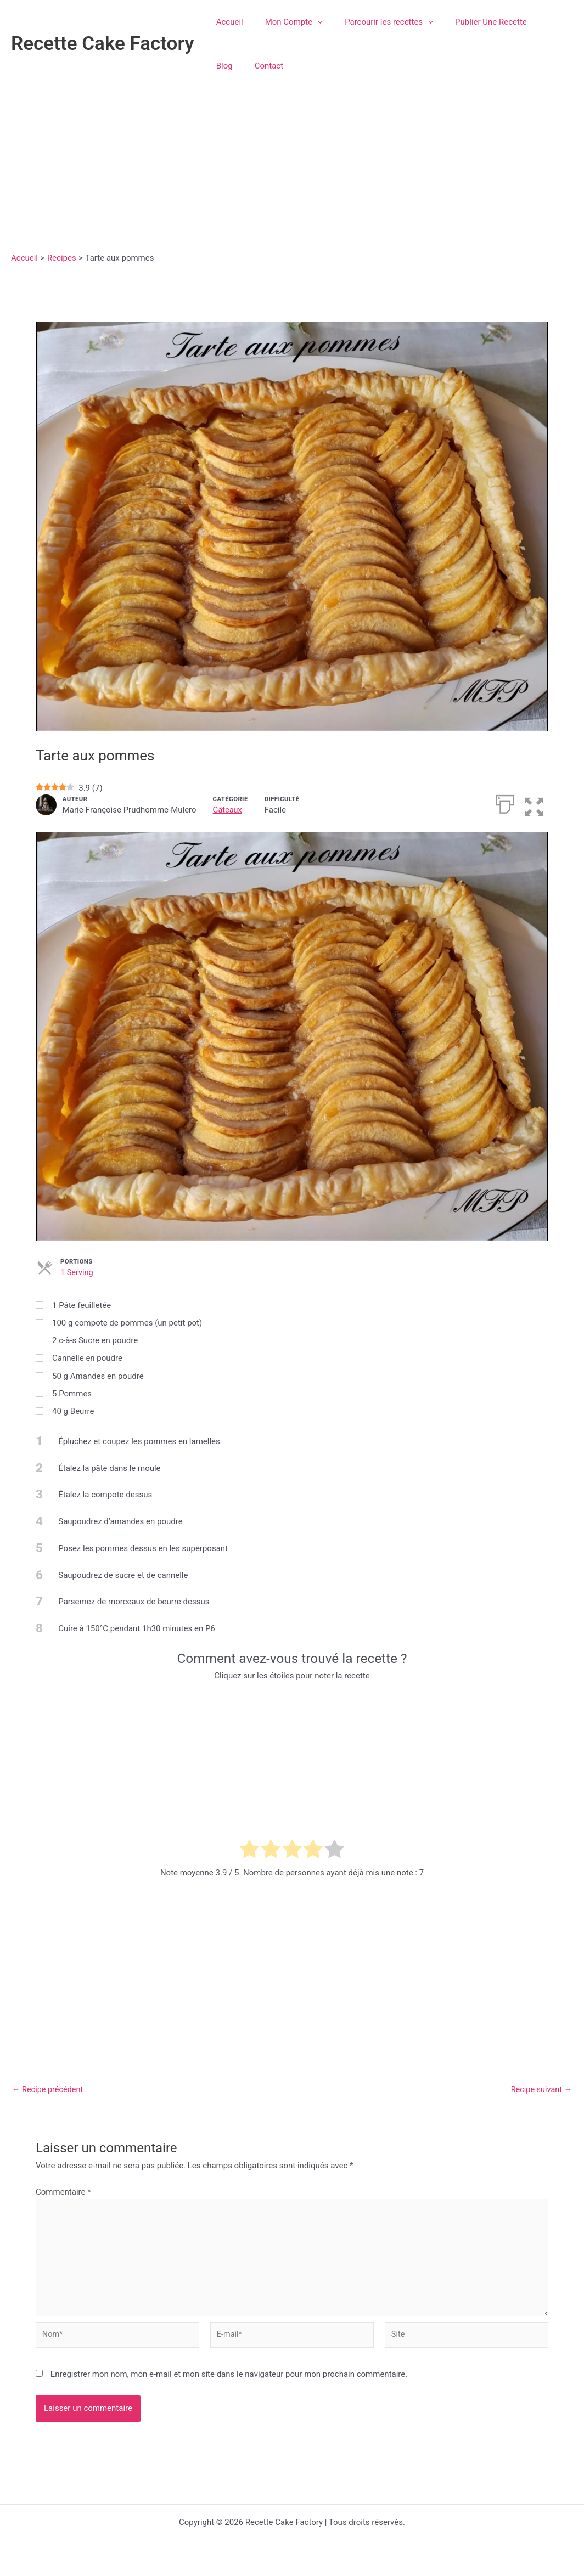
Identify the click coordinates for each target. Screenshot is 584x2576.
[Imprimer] (504, 802)
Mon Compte (286, 22)
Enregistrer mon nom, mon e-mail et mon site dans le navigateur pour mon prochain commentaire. (229, 2380)
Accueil (227, 22)
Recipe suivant (540, 2089)
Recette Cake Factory (102, 43)
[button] (309, 22)
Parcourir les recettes (375, 22)
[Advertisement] (292, 170)
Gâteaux (228, 810)
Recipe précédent (49, 2089)
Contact (228, 66)
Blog (532, 22)
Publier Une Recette (472, 22)
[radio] (249, 1851)
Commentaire (63, 2191)
